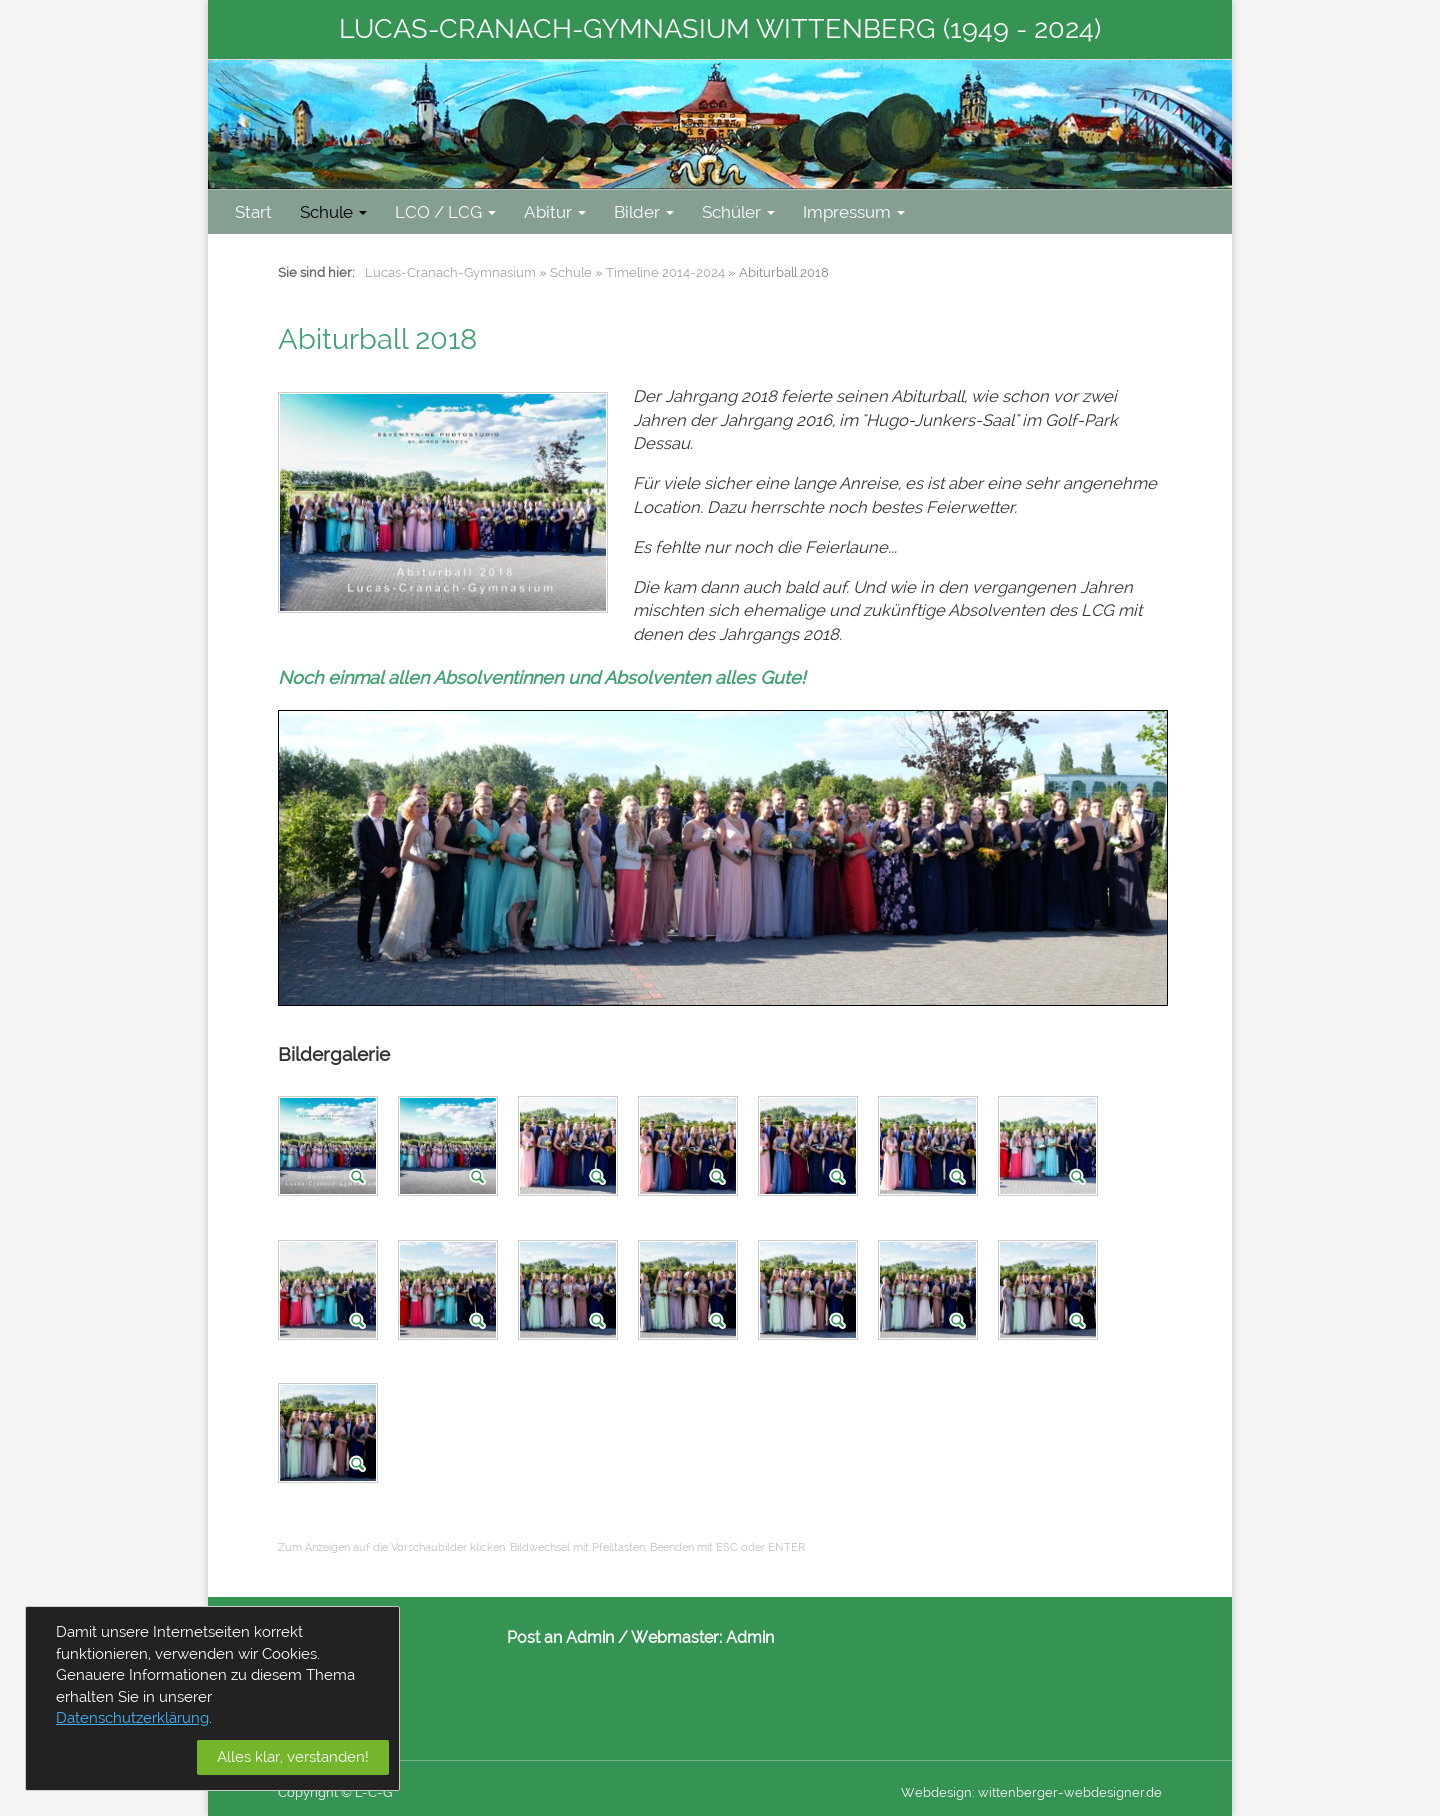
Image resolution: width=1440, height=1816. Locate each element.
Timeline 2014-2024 (665, 272)
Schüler (738, 212)
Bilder (644, 212)
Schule (333, 212)
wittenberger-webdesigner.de (1070, 1792)
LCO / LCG (445, 212)
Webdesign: (938, 1792)
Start (253, 212)
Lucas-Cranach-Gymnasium (450, 272)
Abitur (555, 212)
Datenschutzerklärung (132, 1718)
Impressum (854, 212)
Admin (750, 1637)
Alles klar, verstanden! (293, 1757)
